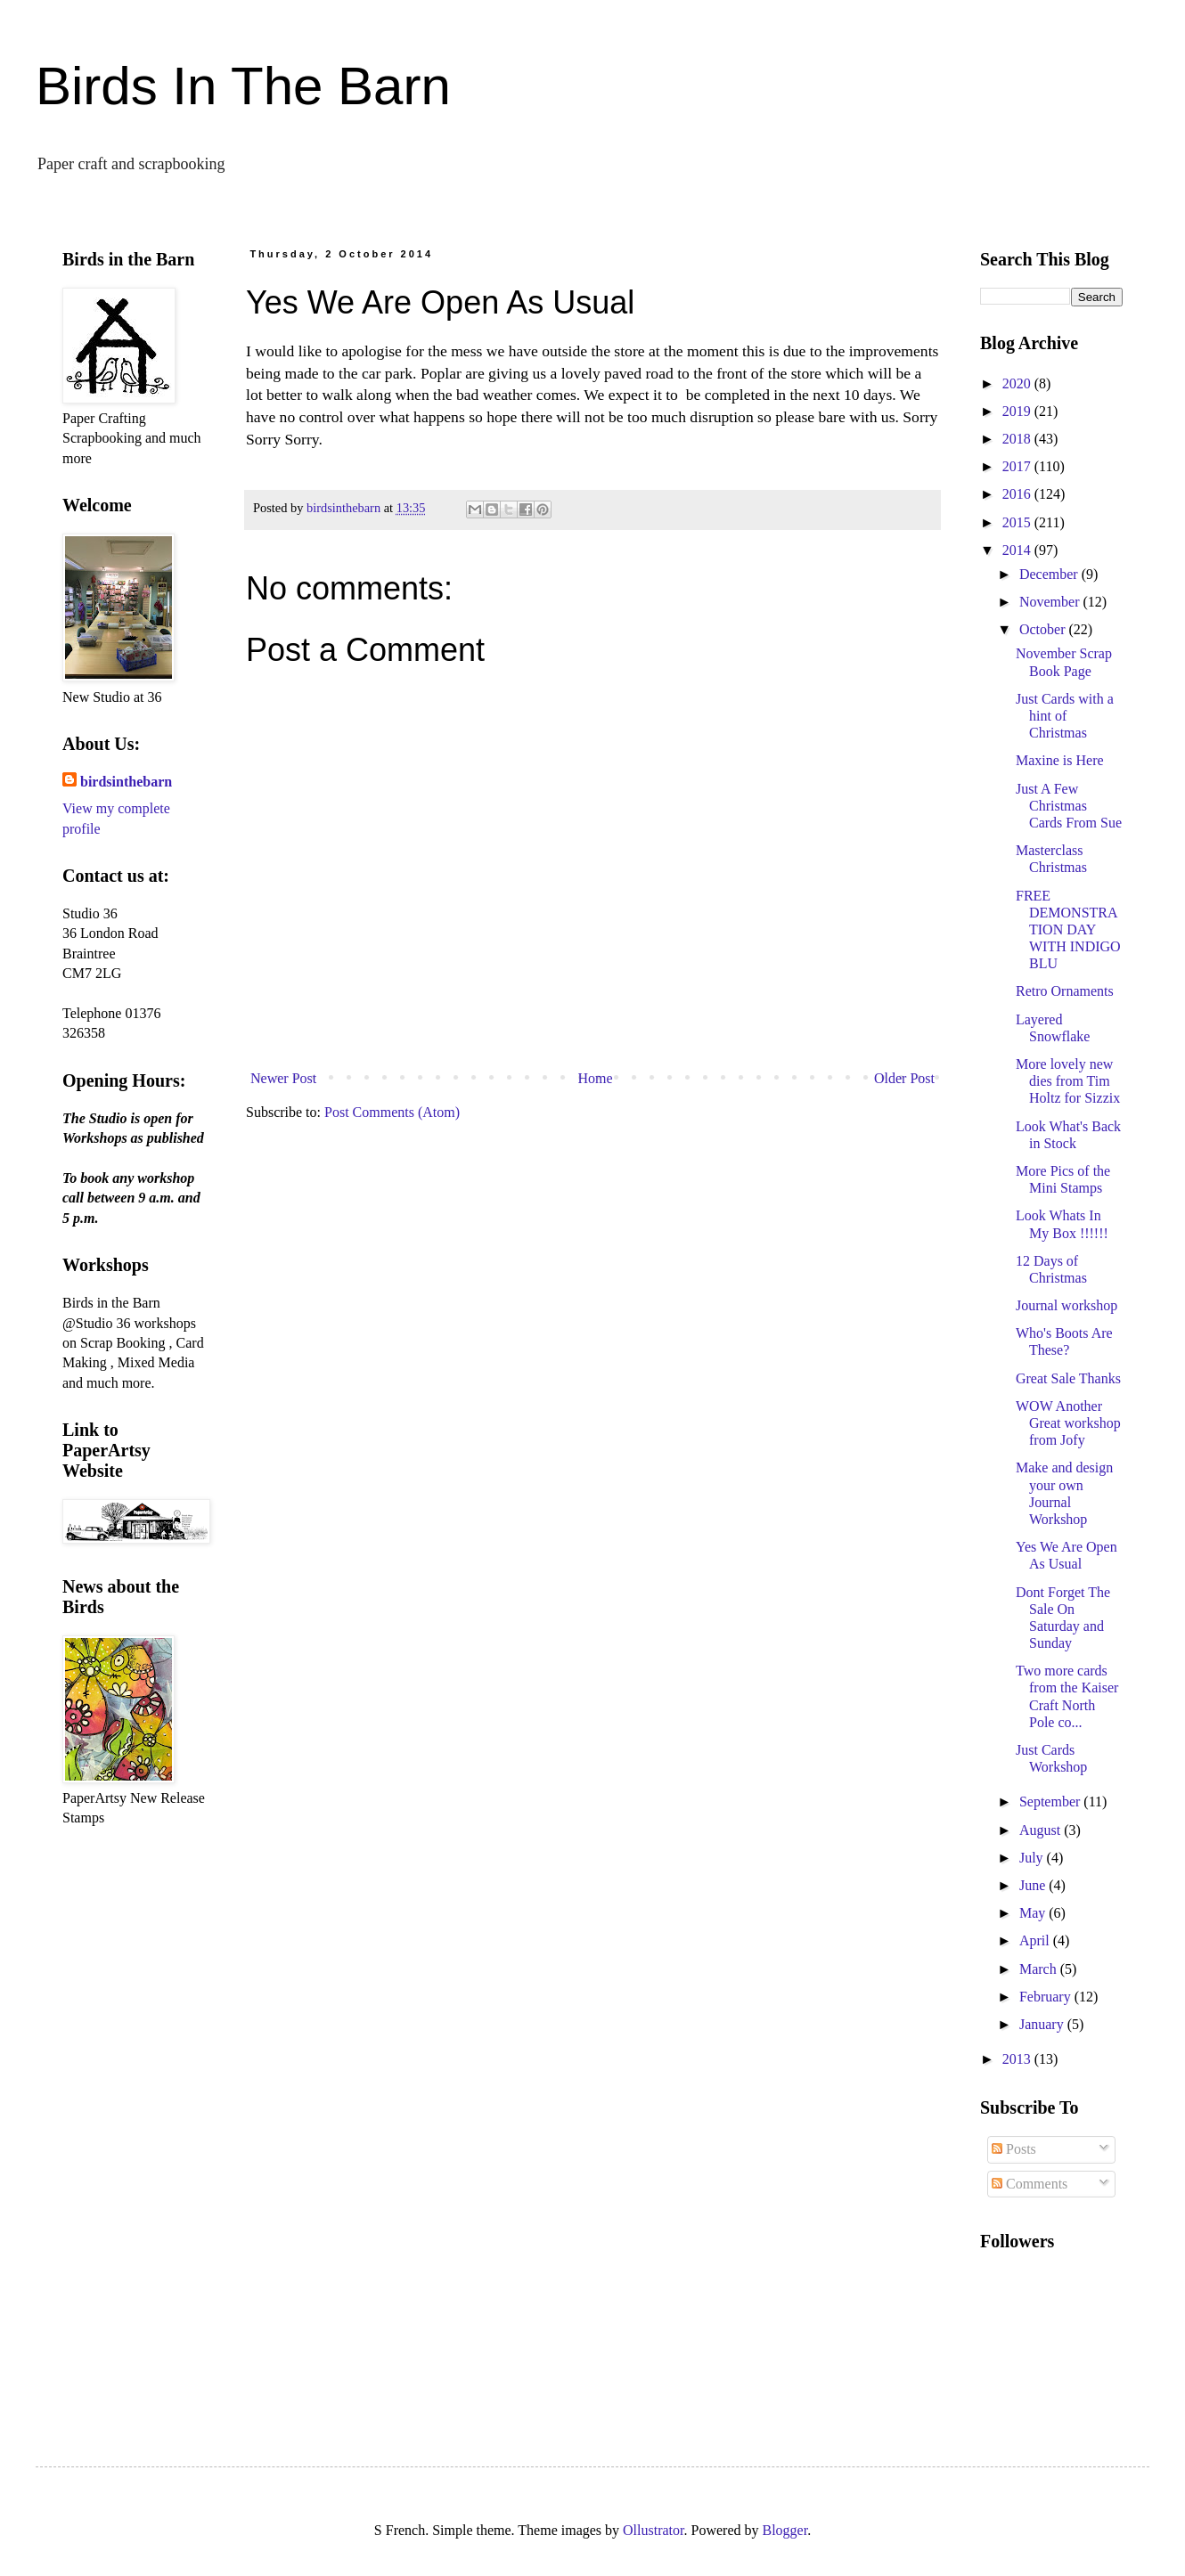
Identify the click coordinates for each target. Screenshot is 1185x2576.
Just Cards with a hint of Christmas (1065, 715)
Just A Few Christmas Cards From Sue (1069, 805)
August (1041, 1830)
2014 (1018, 550)
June (1034, 1885)
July (1033, 1857)
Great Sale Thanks (1068, 1378)
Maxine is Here (1060, 760)
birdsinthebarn (126, 781)
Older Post (904, 1078)
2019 (1018, 411)
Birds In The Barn (243, 86)
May (1034, 1912)
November (1051, 601)
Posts (1014, 2148)
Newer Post (283, 1078)
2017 (1018, 466)
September (1051, 1801)
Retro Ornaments (1065, 991)
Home (595, 1078)
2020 (1018, 383)
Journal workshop (1066, 1305)
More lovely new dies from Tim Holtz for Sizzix (1068, 1080)
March (1039, 1969)
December (1050, 574)
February (1047, 1996)
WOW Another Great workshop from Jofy (1068, 1422)
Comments (1029, 2183)
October (1044, 629)
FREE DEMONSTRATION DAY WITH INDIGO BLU (1068, 930)
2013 (1018, 2059)
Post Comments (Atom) (392, 1112)
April (1036, 1940)
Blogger (784, 2530)
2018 (1018, 438)
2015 (1018, 522)
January (1043, 2024)
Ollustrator (653, 2530)
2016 (1018, 493)
